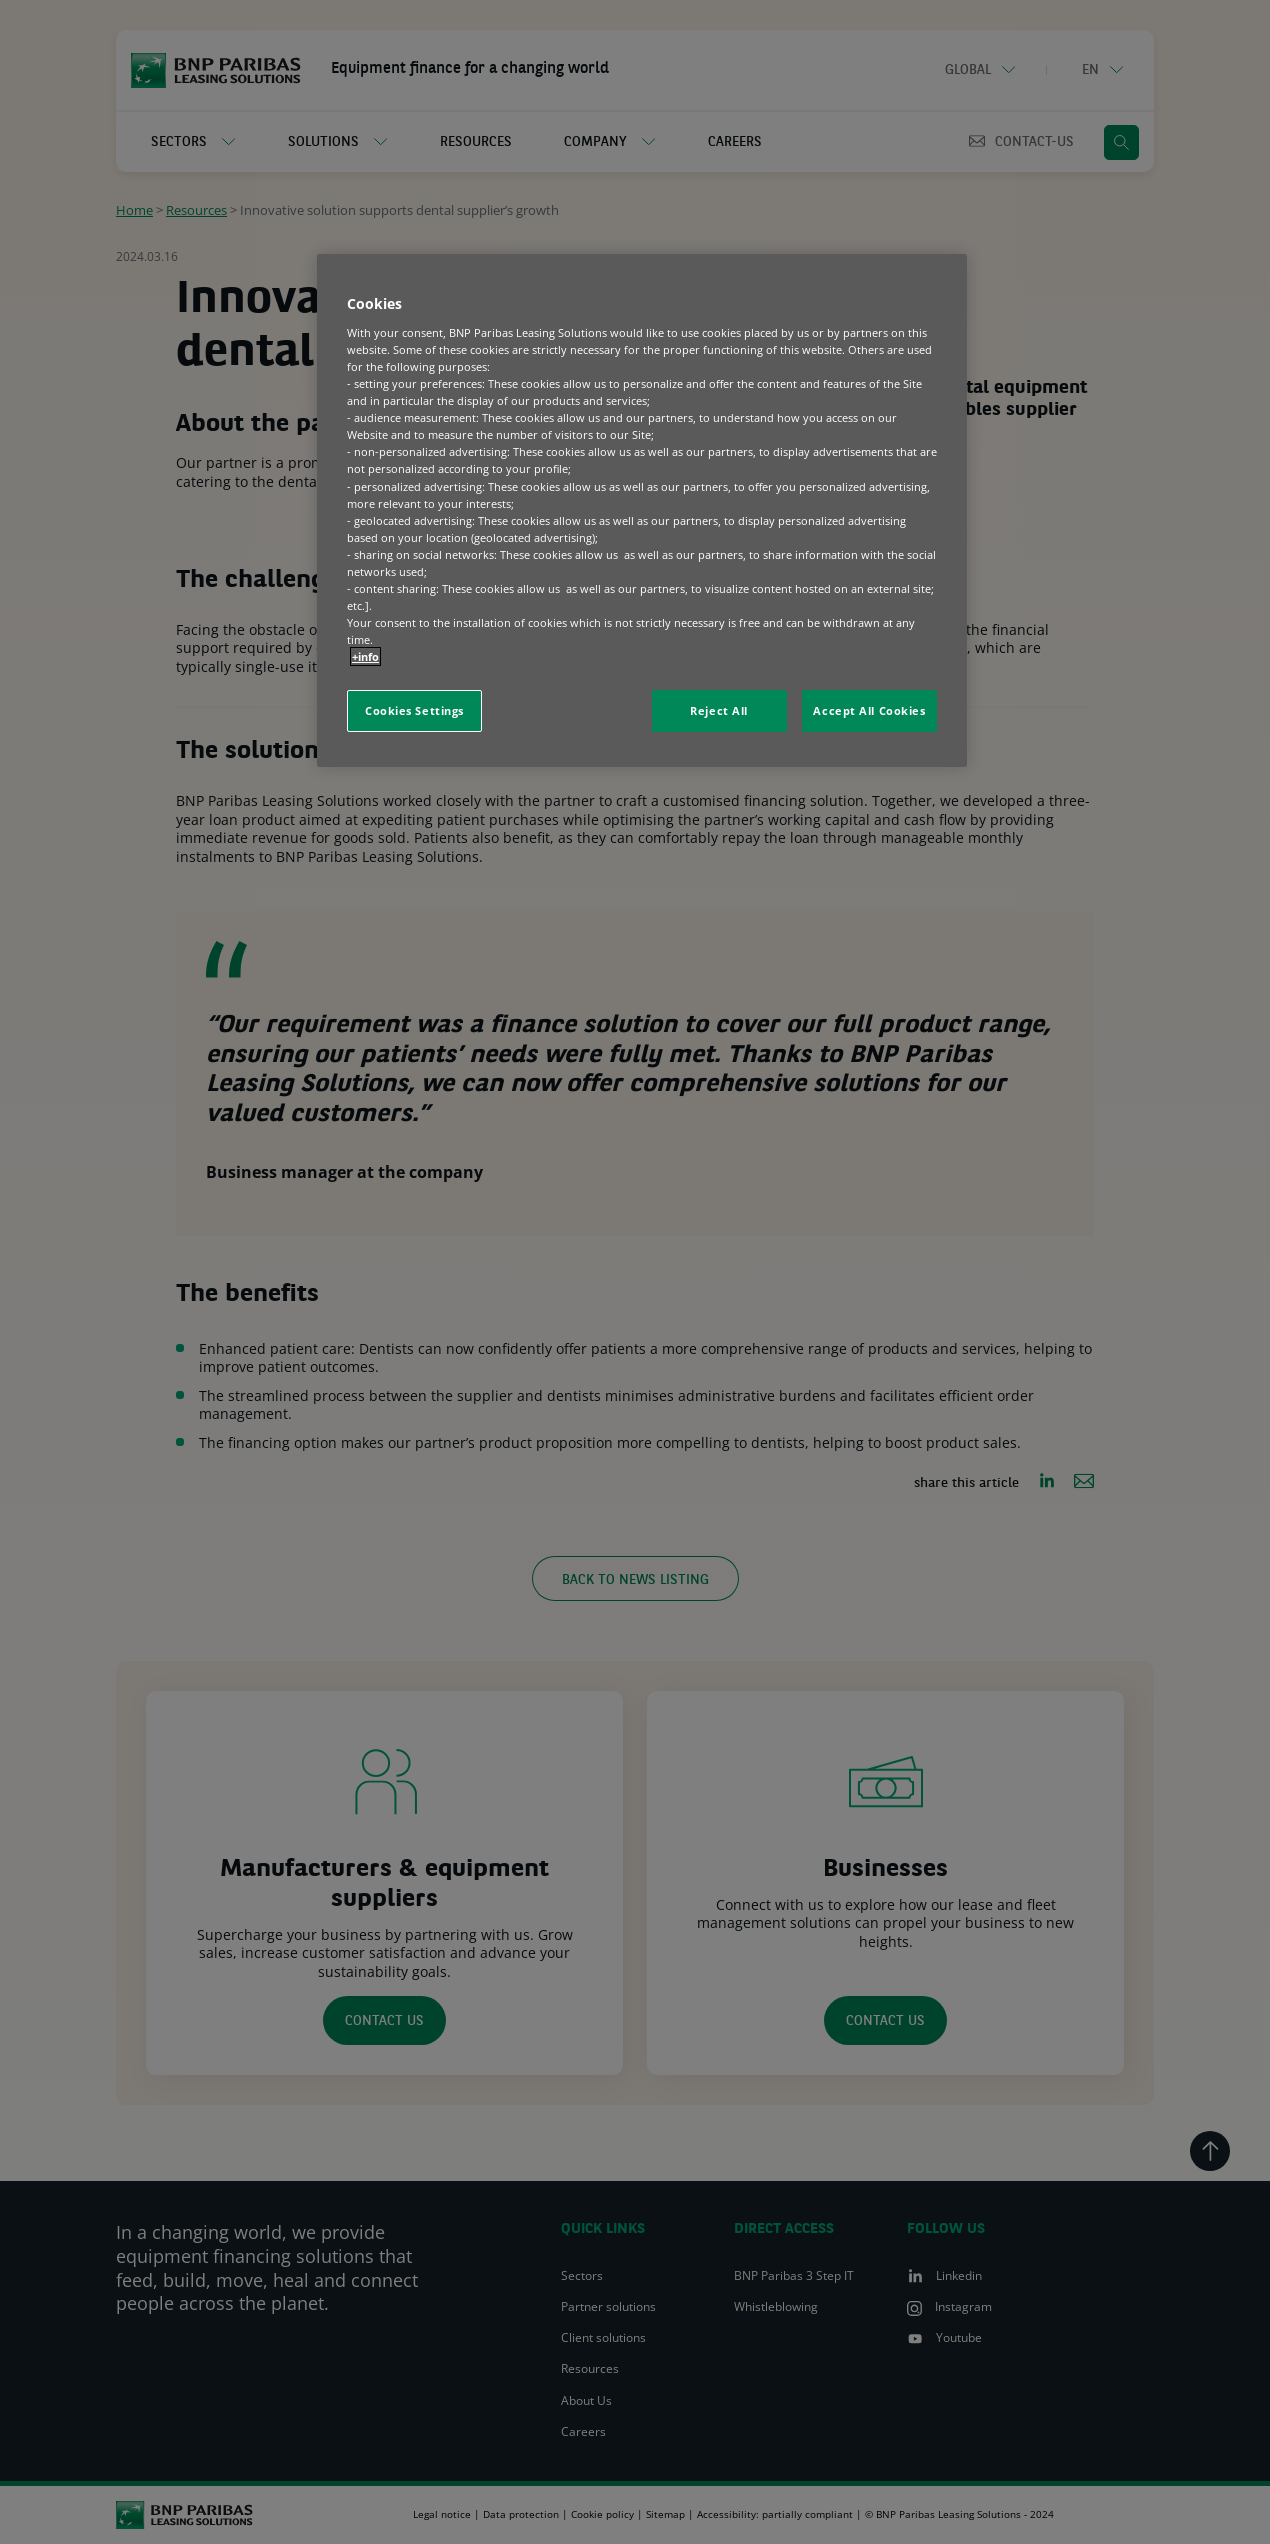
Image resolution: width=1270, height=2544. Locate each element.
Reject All (719, 710)
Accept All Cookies (869, 710)
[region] (642, 510)
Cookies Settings (414, 710)
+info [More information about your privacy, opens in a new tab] (365, 656)
